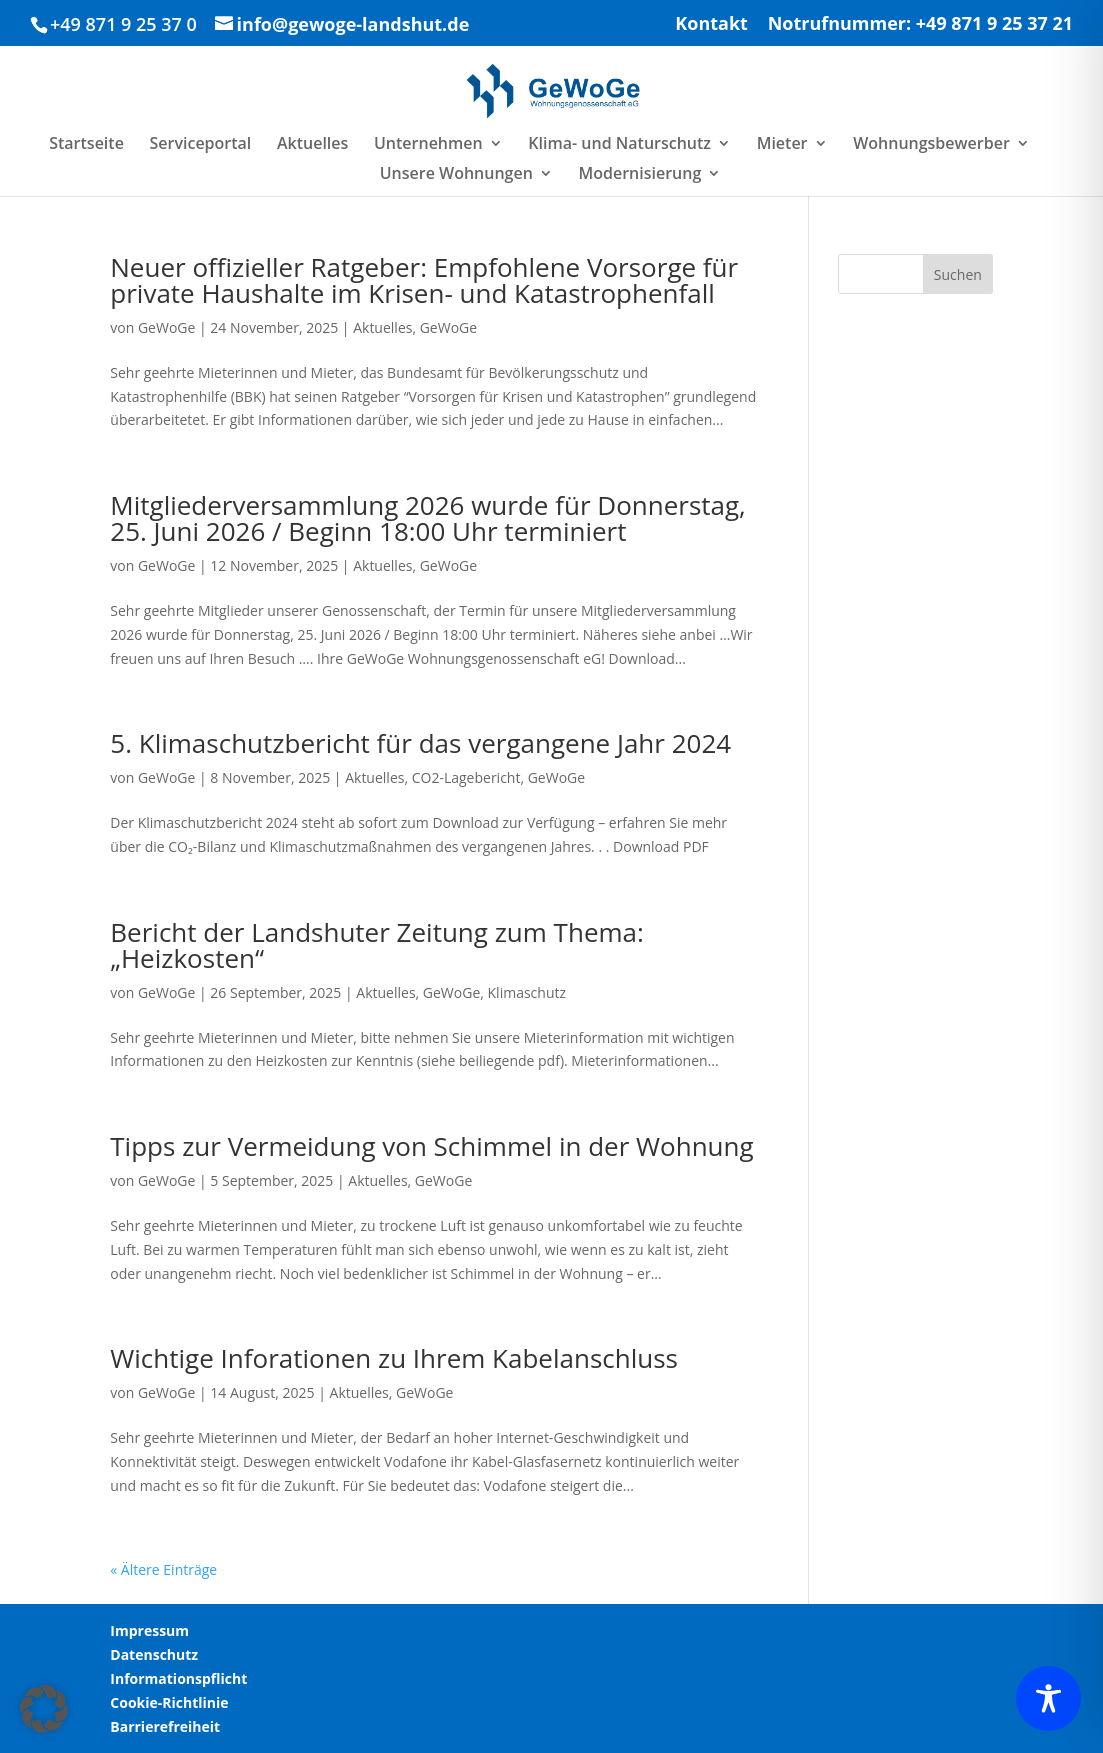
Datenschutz (154, 1654)
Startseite (86, 145)
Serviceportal (201, 145)
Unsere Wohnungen (456, 175)
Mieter (782, 145)
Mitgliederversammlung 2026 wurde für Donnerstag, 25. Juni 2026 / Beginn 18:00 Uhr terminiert (428, 518)
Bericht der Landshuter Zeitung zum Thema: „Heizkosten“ (377, 945)
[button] (44, 1709)
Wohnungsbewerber (931, 145)
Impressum (149, 1630)
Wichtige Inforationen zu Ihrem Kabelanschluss (394, 1358)
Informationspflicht (178, 1678)
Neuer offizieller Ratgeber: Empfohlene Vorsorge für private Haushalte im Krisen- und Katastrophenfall (424, 280)
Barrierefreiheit (165, 1726)
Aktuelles (312, 145)
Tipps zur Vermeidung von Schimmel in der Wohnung (431, 1146)
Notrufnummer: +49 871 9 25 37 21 (920, 24)
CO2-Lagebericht (466, 777)
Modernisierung (639, 175)
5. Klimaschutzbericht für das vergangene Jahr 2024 (420, 743)
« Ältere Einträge (163, 1569)
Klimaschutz (527, 992)
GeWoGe (166, 327)
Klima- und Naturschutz (619, 145)
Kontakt (711, 24)
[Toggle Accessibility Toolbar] (1048, 1698)
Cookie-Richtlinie (169, 1702)
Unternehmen (428, 145)
